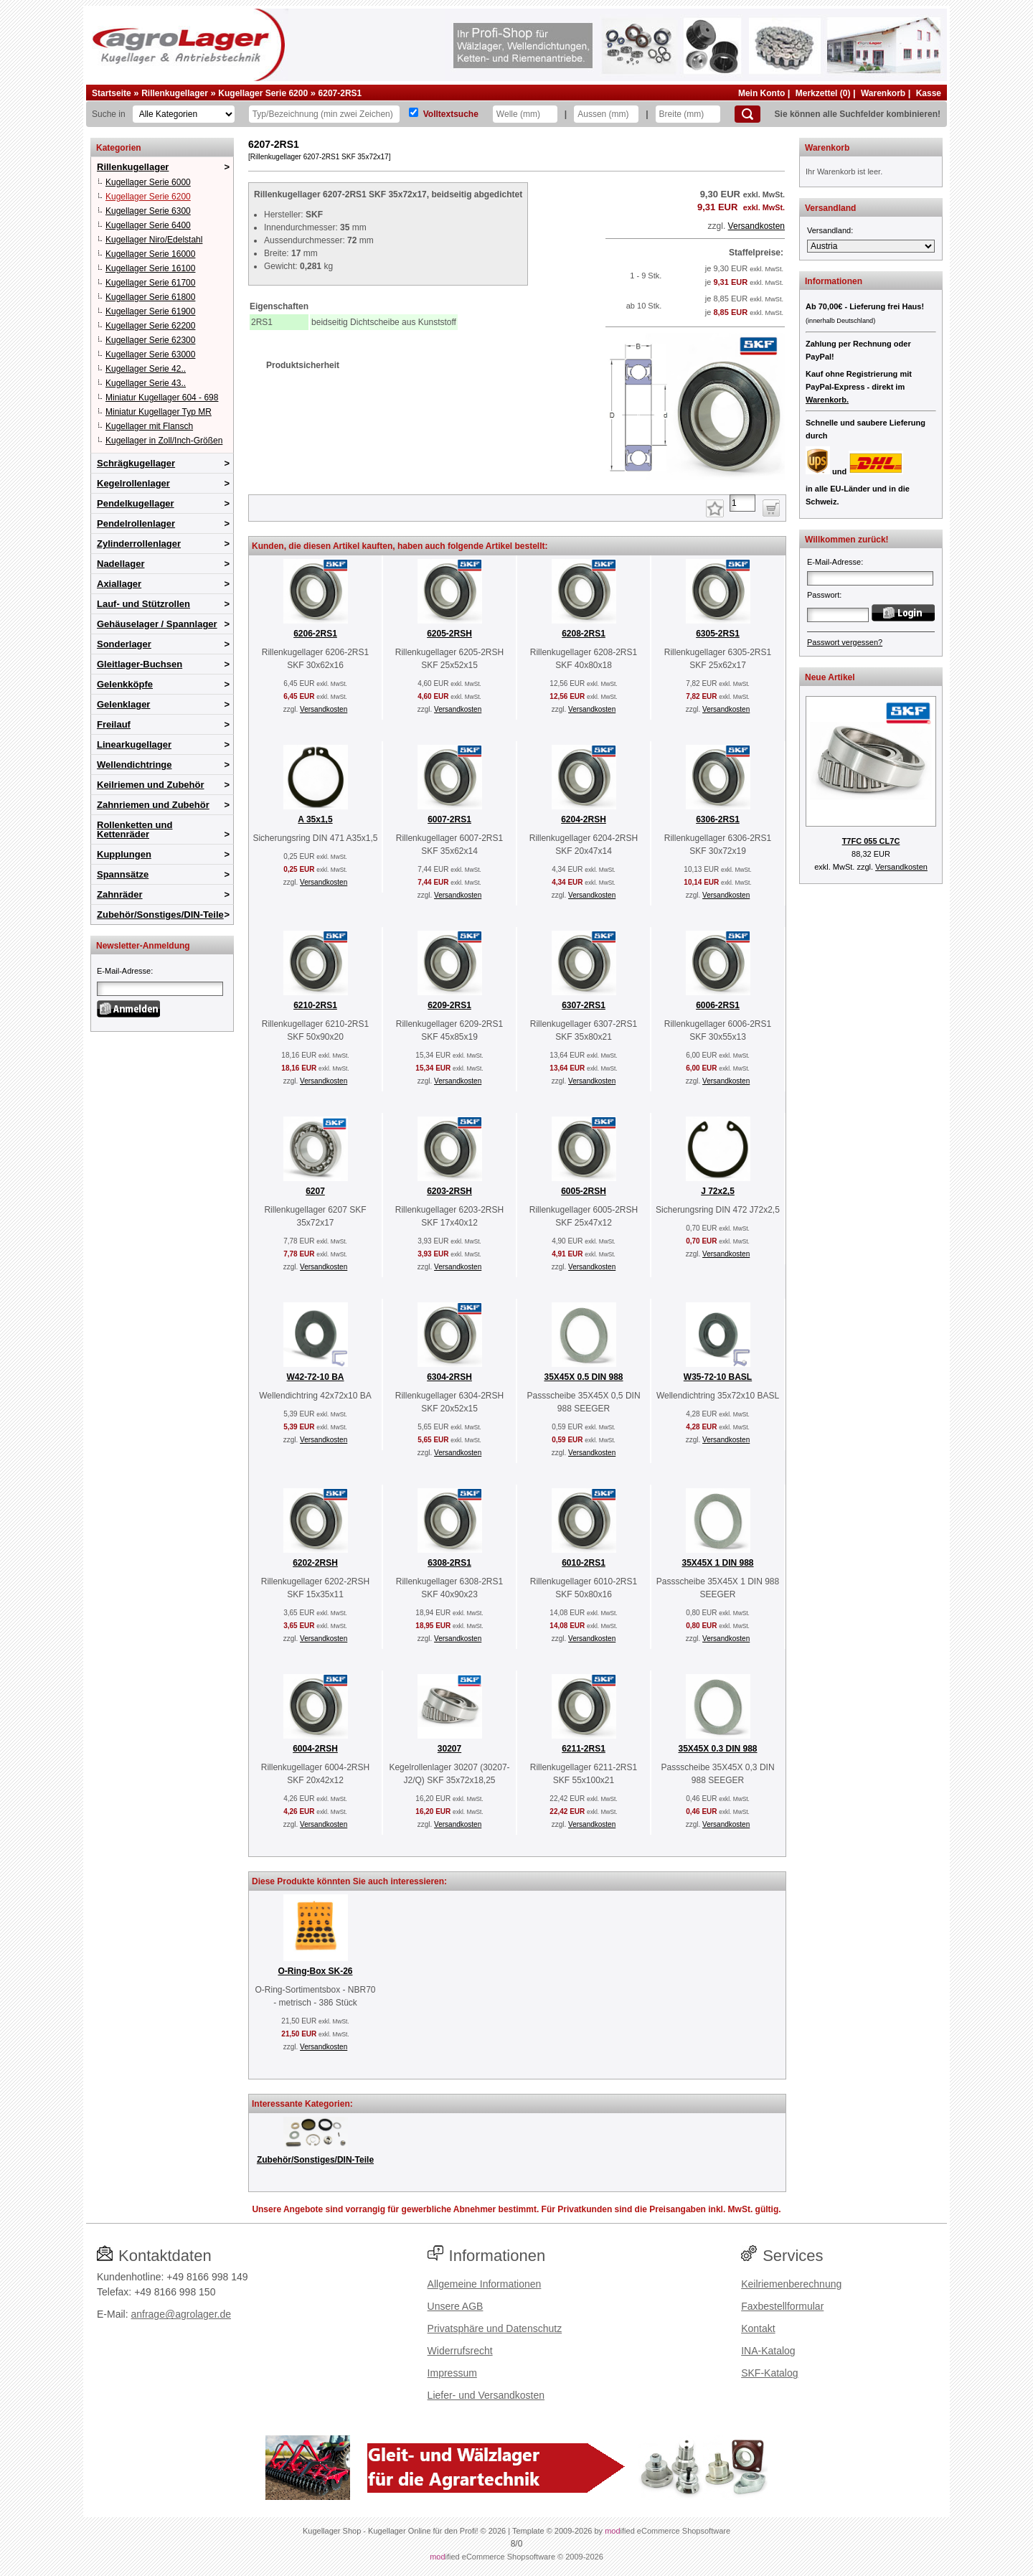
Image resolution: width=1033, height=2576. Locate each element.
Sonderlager (124, 644)
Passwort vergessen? (844, 642)
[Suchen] (747, 114)
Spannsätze (122, 874)
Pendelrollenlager (136, 523)
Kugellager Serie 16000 (150, 254)
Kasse (928, 93)
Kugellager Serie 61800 (150, 297)
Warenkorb (883, 93)
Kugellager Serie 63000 (150, 354)
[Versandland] (871, 246)
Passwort (823, 595)
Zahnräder (120, 894)
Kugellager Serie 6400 (148, 225)
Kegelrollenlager (133, 483)
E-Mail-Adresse (124, 971)
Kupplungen (124, 854)
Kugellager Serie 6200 (263, 93)
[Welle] (525, 114)
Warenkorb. (827, 399)
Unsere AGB (456, 2306)
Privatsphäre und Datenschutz (495, 2328)
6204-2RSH (583, 819)
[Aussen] (606, 114)
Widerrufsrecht (460, 2350)
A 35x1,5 (315, 819)
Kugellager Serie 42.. (145, 369)
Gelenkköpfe (125, 684)
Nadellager (120, 563)
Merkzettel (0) (823, 93)
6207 (315, 1191)
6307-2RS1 (583, 1005)
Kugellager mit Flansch (149, 426)
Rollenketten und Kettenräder (134, 829)
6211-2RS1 (583, 1749)
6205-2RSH (449, 634)
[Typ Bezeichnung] (324, 114)
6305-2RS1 (718, 634)
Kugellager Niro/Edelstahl (153, 240)
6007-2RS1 (449, 819)
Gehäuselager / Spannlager (157, 624)
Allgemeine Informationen (485, 2284)
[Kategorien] (184, 114)
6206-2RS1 (315, 634)
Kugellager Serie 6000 (148, 182)
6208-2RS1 (583, 634)
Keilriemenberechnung (791, 2284)
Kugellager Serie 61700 (150, 283)
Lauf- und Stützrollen (143, 603)
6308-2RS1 (449, 1563)
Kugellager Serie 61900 (150, 311)
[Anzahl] (742, 503)
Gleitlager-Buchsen (139, 664)
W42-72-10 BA (315, 1377)
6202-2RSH (315, 1563)
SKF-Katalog (769, 2373)
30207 (449, 1749)
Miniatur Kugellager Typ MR (158, 412)
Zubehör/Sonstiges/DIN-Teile (160, 914)
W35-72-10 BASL (718, 1377)
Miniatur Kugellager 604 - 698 (161, 397)
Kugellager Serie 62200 (150, 326)
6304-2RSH (449, 1377)
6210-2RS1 (315, 1005)
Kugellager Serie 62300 (150, 340)
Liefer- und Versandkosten (486, 2395)
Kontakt (758, 2328)
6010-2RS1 (583, 1563)
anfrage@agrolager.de (181, 2314)
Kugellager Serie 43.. (145, 383)
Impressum (452, 2373)
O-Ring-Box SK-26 (315, 1971)
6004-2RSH (315, 1749)
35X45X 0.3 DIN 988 (717, 1749)
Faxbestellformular (782, 2306)
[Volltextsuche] (413, 112)
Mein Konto (761, 93)
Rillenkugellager (174, 93)
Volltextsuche (450, 114)
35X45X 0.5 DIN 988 (583, 1377)
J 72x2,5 (718, 1191)
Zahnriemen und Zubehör (153, 804)
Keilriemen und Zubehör (150, 784)
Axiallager (119, 583)
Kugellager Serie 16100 (150, 268)
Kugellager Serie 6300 (148, 211)
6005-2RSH (583, 1191)
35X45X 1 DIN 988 (717, 1563)
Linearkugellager (134, 744)
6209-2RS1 (449, 1005)
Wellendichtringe (134, 764)
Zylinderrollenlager (139, 543)
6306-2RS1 (718, 819)
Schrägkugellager (136, 463)
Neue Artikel (830, 677)
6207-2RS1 (340, 93)
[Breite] (688, 114)
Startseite (111, 93)
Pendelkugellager (135, 503)
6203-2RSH (449, 1191)
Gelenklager (123, 704)
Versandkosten (756, 226)
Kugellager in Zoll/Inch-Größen (163, 441)
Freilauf (114, 724)
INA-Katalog (768, 2350)
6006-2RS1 (718, 1005)
